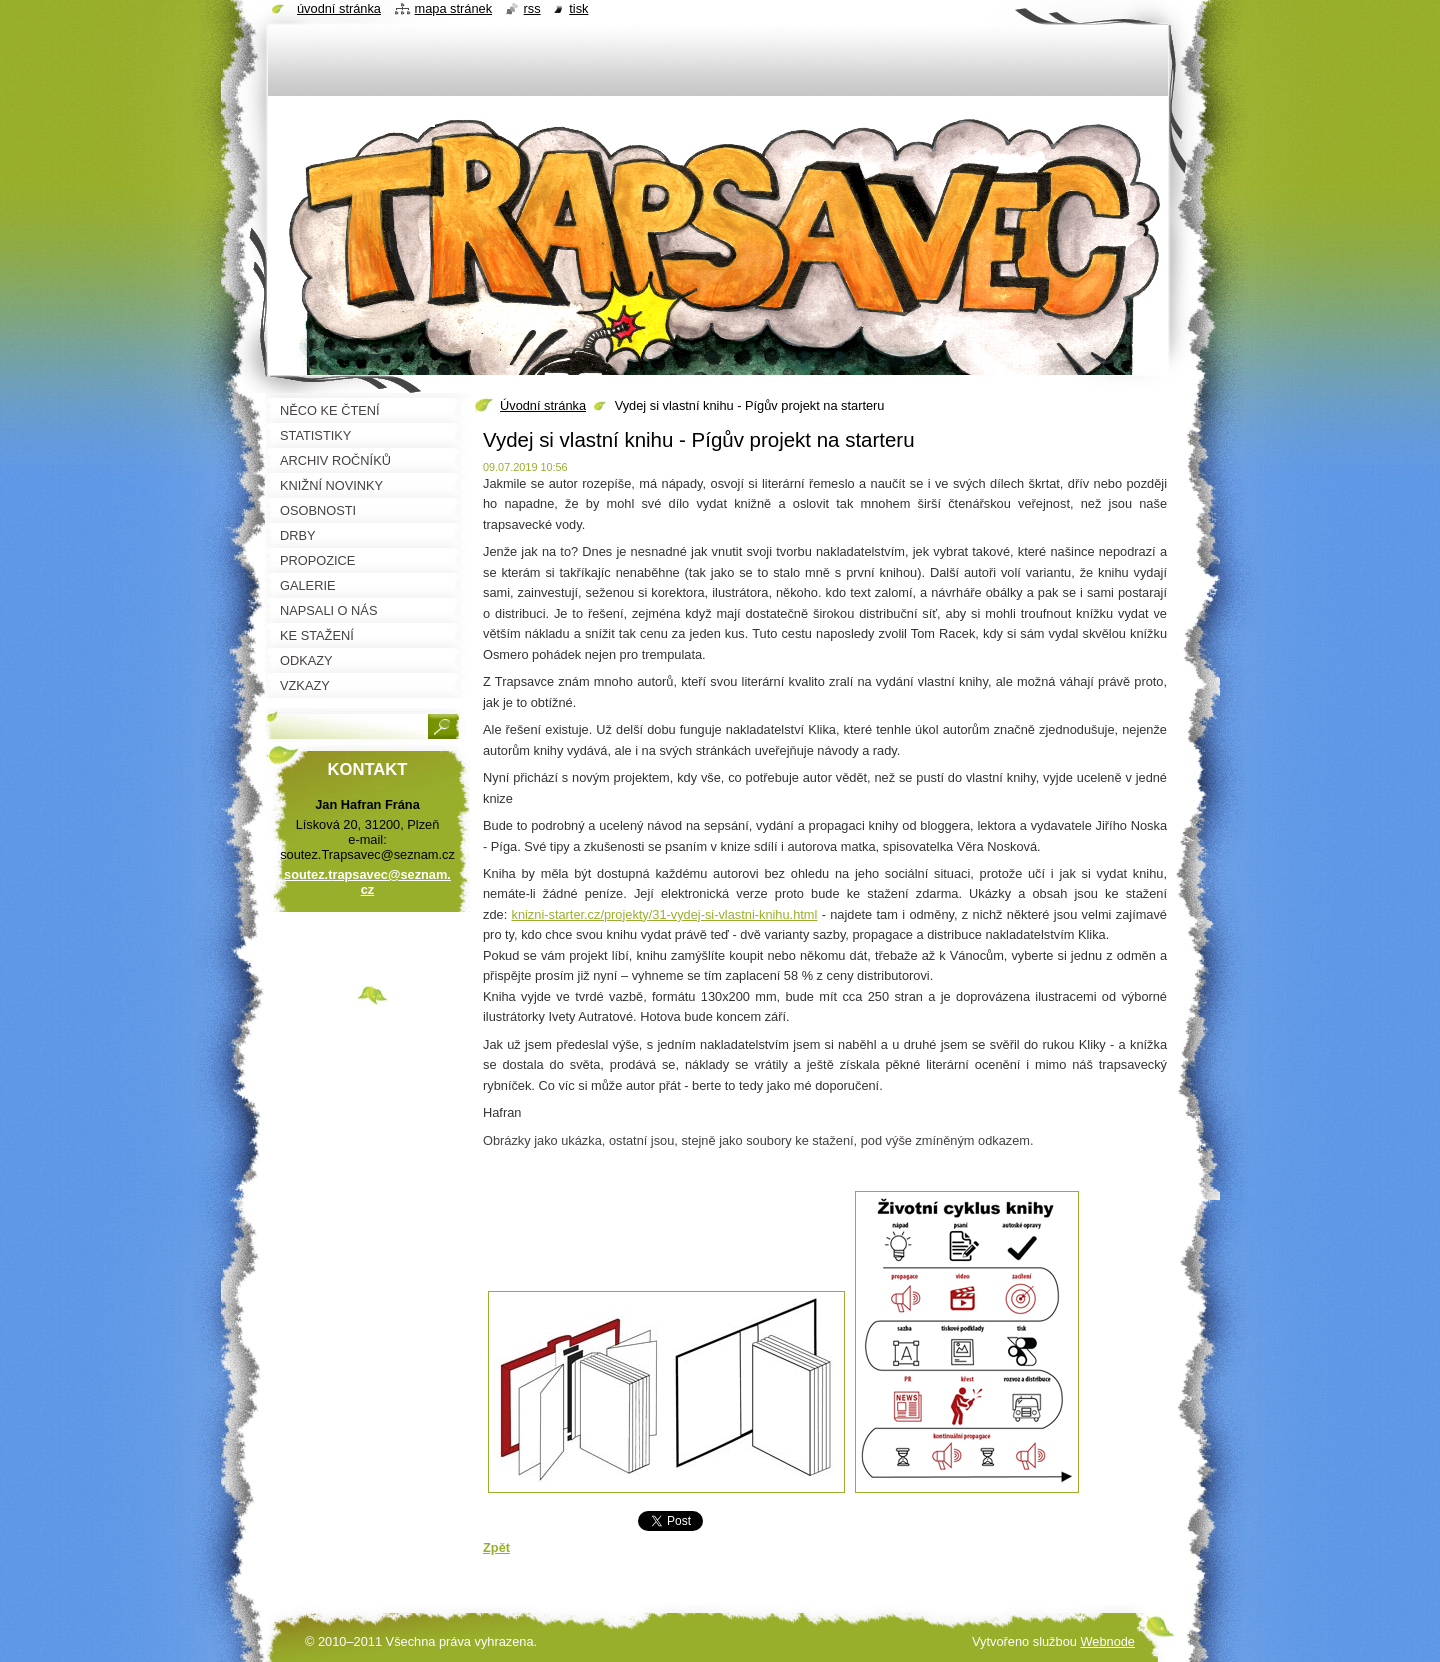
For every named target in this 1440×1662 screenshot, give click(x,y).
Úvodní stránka (543, 405)
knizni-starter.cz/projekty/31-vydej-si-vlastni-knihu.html (665, 914)
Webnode (1107, 1641)
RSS (532, 8)
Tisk (578, 8)
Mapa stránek (454, 8)
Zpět (496, 1547)
